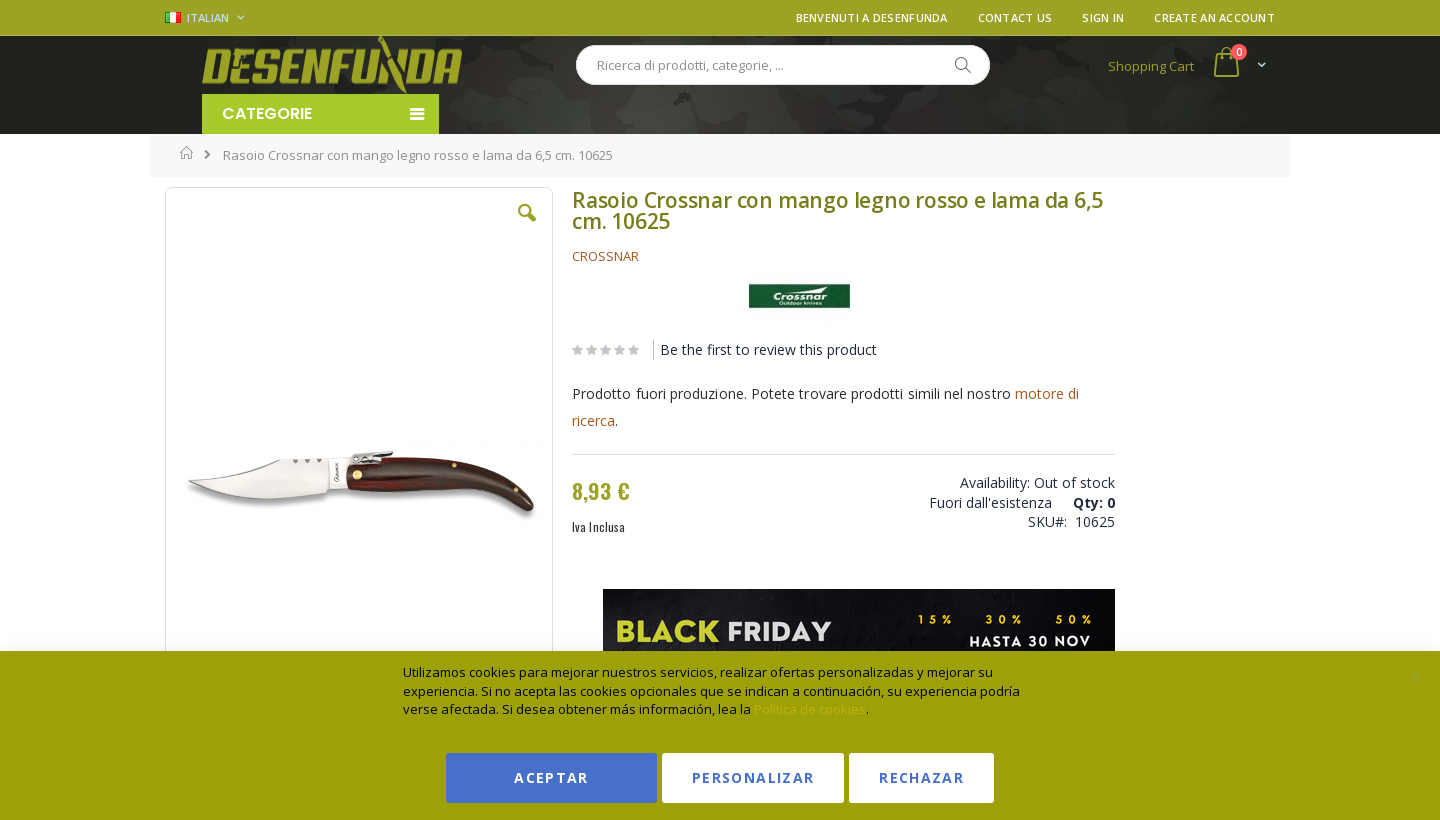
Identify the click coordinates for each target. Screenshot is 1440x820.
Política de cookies (810, 709)
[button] (479, 228)
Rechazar (921, 777)
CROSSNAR (555, 256)
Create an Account (1214, 17)
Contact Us (1015, 17)
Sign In (1103, 17)
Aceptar (551, 777)
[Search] (962, 65)
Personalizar (753, 777)
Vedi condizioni (1123, 294)
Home (187, 153)
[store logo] (332, 65)
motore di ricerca (578, 420)
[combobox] (783, 65)
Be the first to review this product (718, 349)
